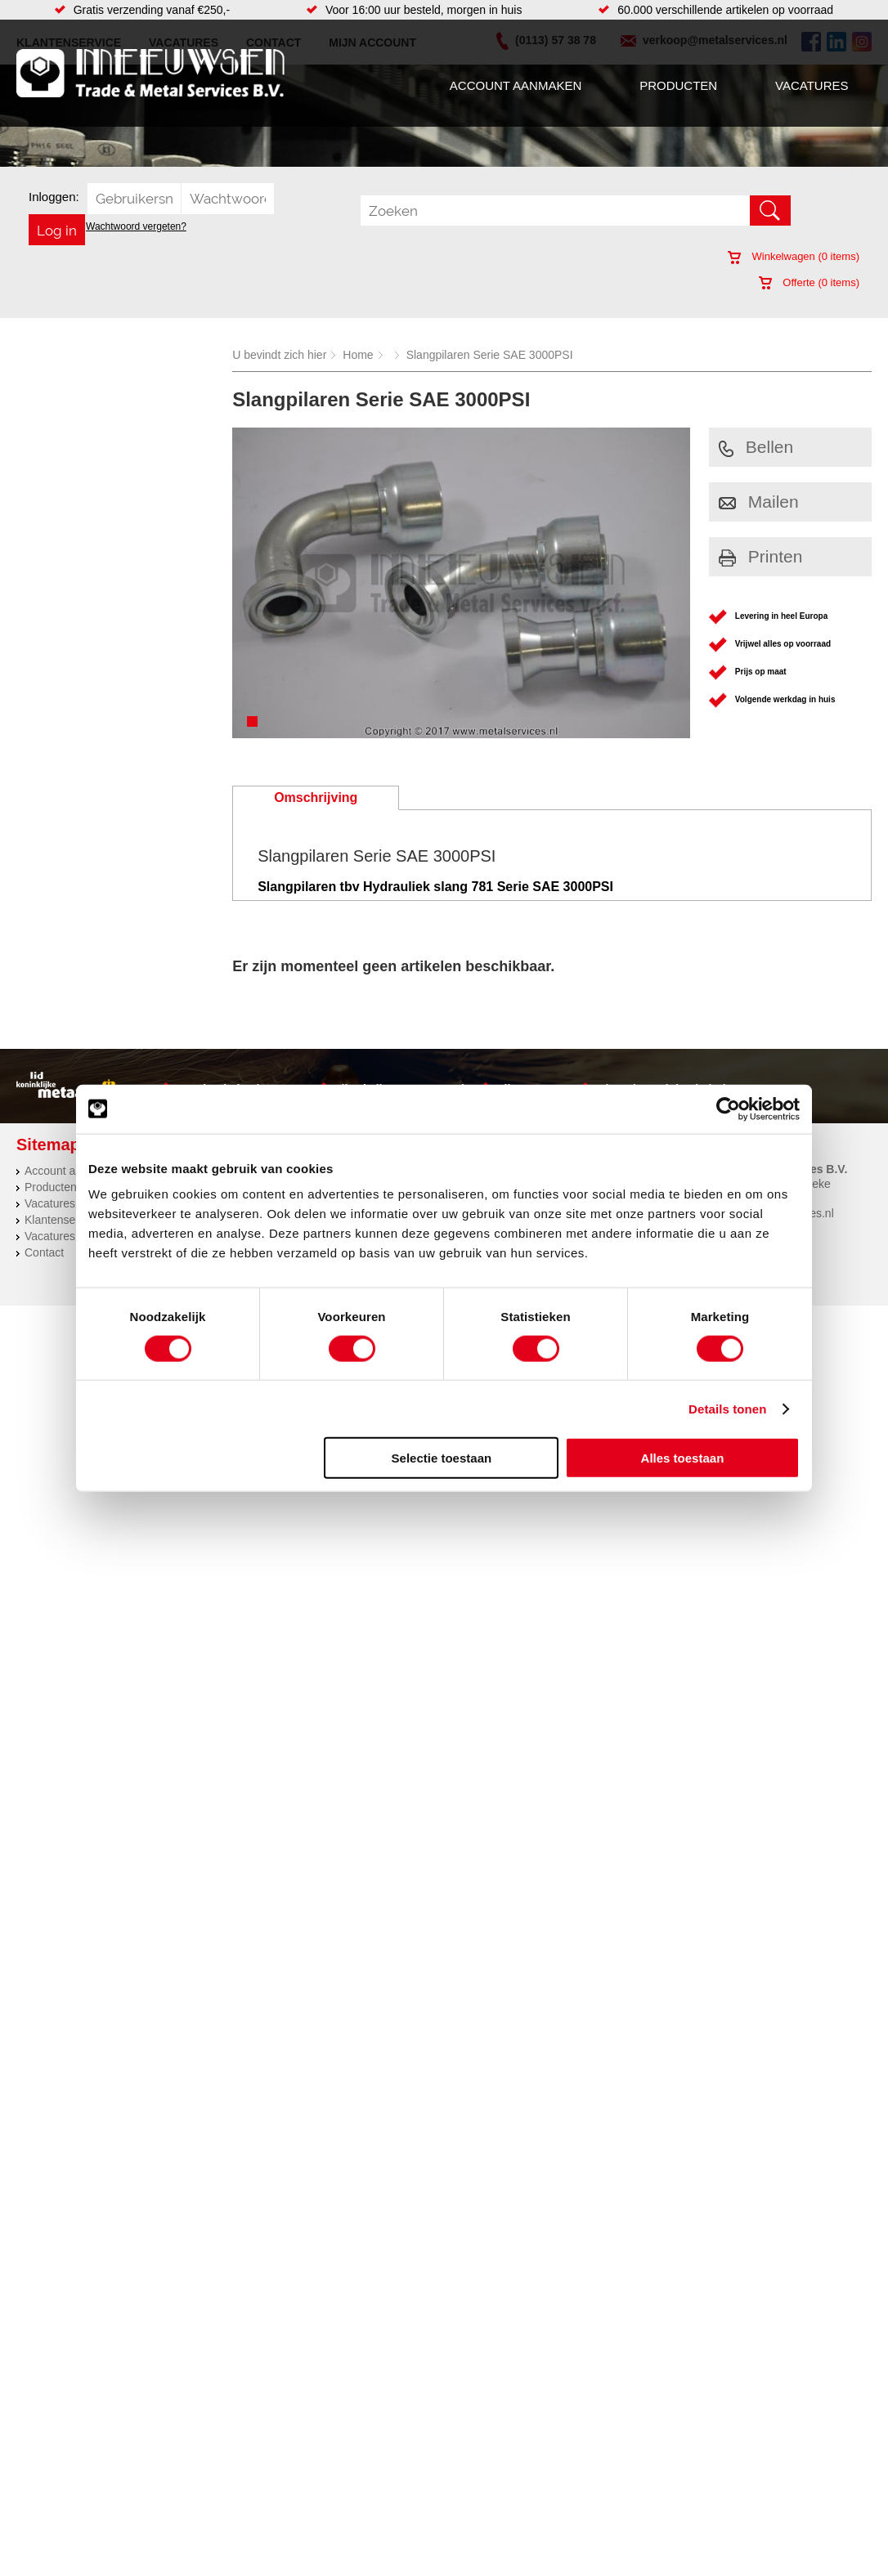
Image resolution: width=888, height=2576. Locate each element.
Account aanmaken (515, 85)
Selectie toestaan (442, 1458)
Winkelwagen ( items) (793, 256)
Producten (678, 85)
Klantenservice (62, 1219)
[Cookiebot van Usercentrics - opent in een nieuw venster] (728, 1108)
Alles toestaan (682, 1458)
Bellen (756, 446)
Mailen (759, 501)
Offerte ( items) (809, 282)
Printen (761, 556)
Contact (44, 1252)
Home (358, 354)
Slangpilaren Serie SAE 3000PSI (489, 354)
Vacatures (811, 85)
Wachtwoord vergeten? (136, 226)
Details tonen (727, 1408)
